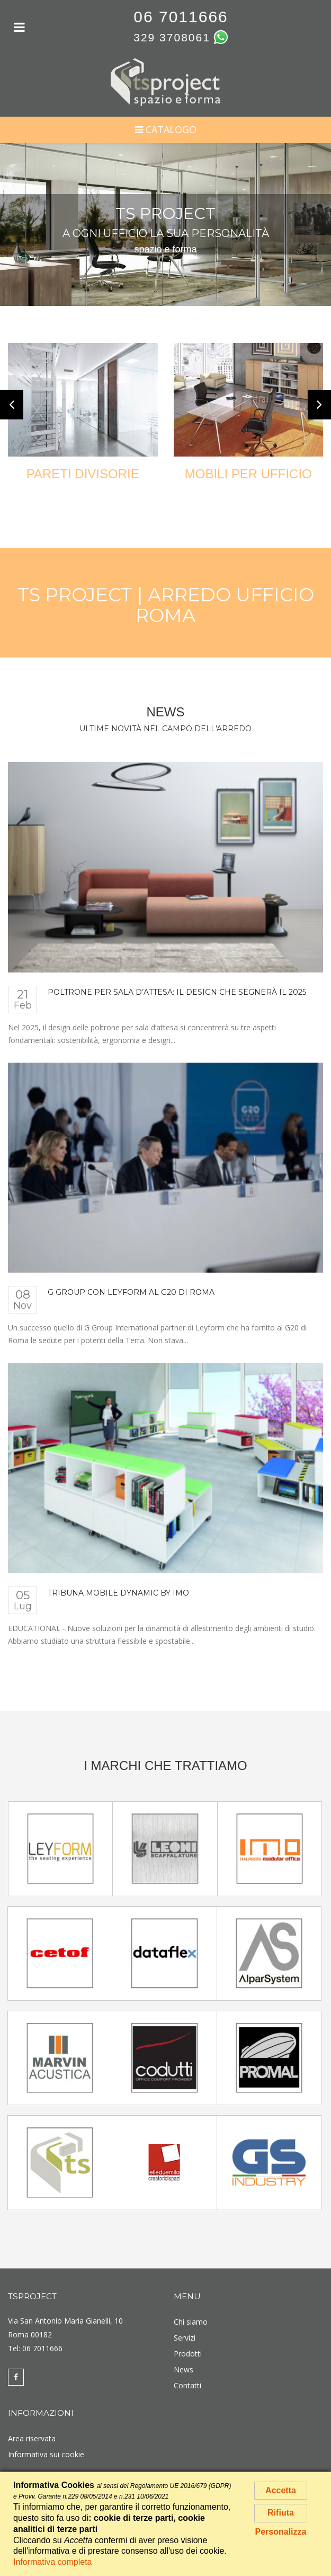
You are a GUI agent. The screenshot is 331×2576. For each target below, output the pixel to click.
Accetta (280, 2490)
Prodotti (188, 2354)
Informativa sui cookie (46, 2454)
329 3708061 (171, 37)
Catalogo (165, 129)
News (183, 2369)
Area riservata (32, 2438)
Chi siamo (191, 2322)
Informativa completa (52, 2561)
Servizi (184, 2338)
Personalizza (281, 2531)
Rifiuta (280, 2512)
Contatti (187, 2385)
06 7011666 (180, 16)
